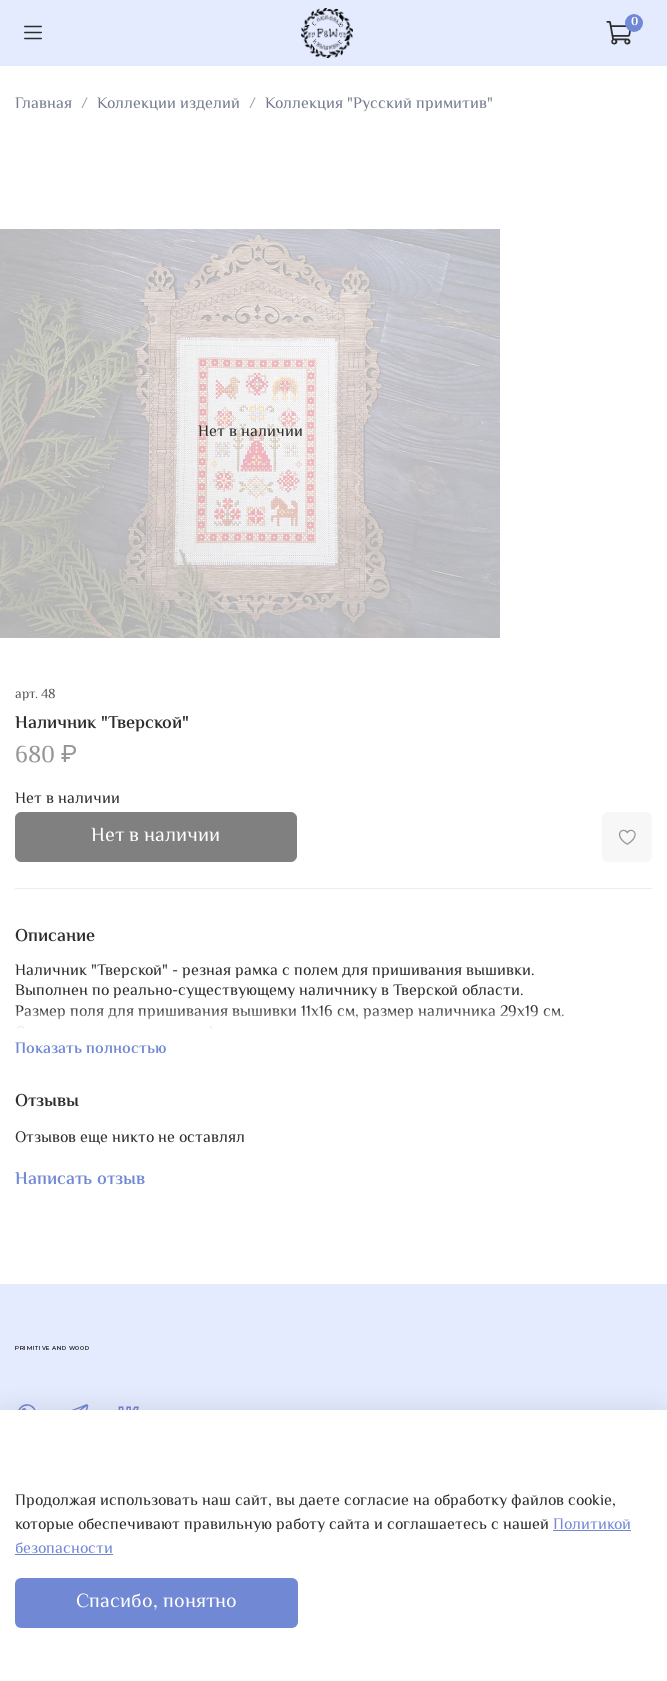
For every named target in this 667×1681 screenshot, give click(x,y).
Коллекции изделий (168, 104)
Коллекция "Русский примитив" (379, 104)
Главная (43, 104)
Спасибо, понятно (156, 1602)
